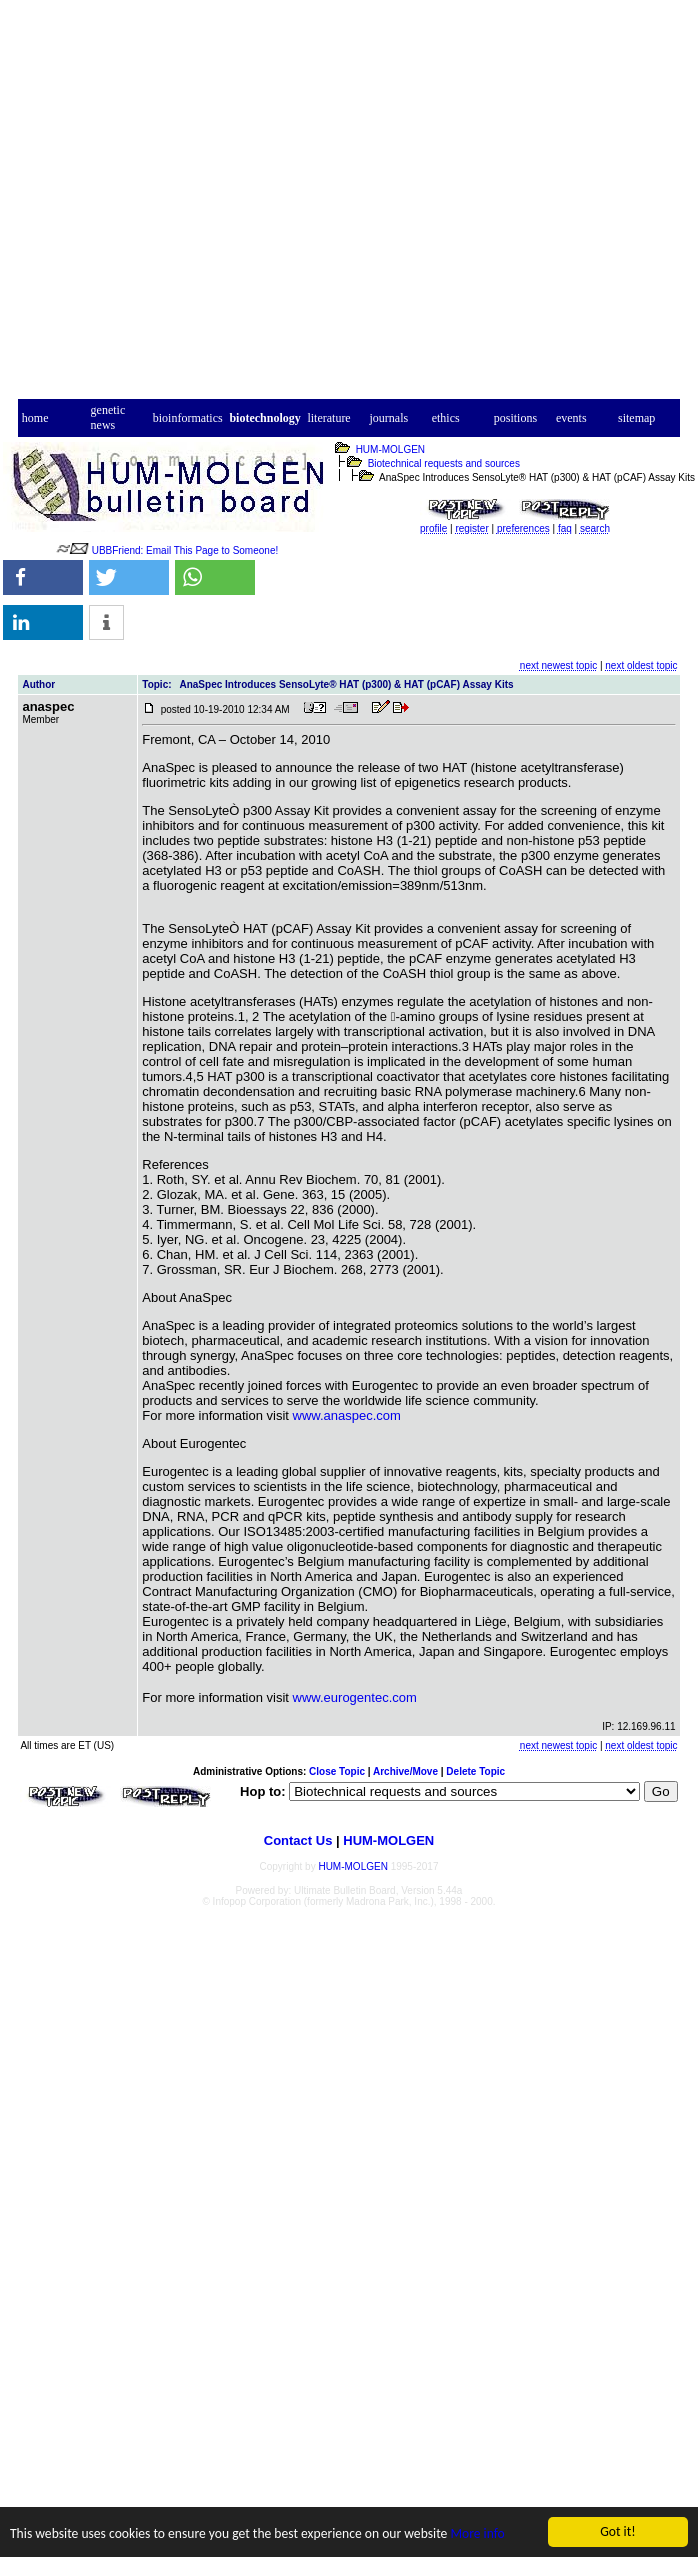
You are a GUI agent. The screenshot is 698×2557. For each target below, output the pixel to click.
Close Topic (337, 1771)
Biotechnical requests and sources (444, 463)
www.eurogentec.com (355, 1697)
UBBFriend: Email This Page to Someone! (185, 550)
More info (477, 2534)
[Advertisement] (349, 205)
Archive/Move (405, 1771)
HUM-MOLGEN (390, 449)
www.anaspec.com (347, 1415)
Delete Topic (475, 1771)
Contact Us (298, 1840)
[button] (43, 577)
